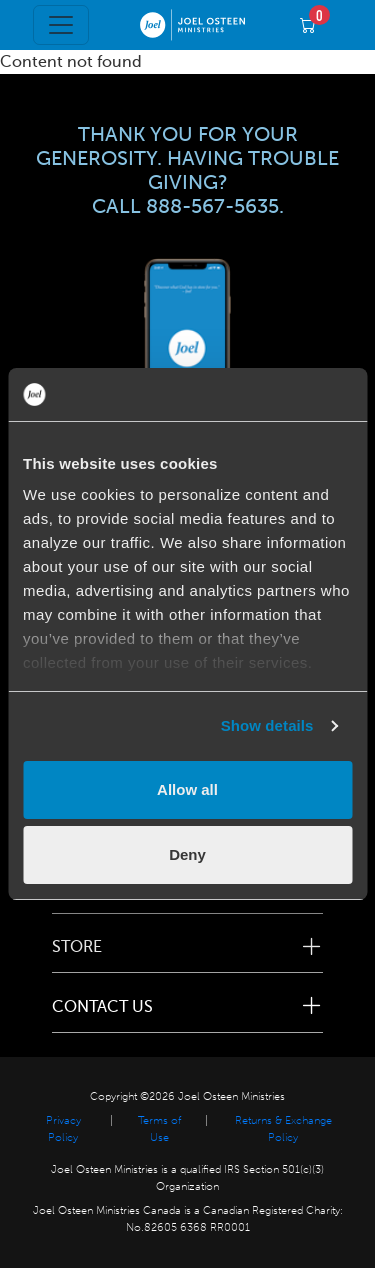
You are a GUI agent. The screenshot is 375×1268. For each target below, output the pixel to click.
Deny (187, 854)
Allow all (187, 789)
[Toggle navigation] (61, 25)
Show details (267, 725)
